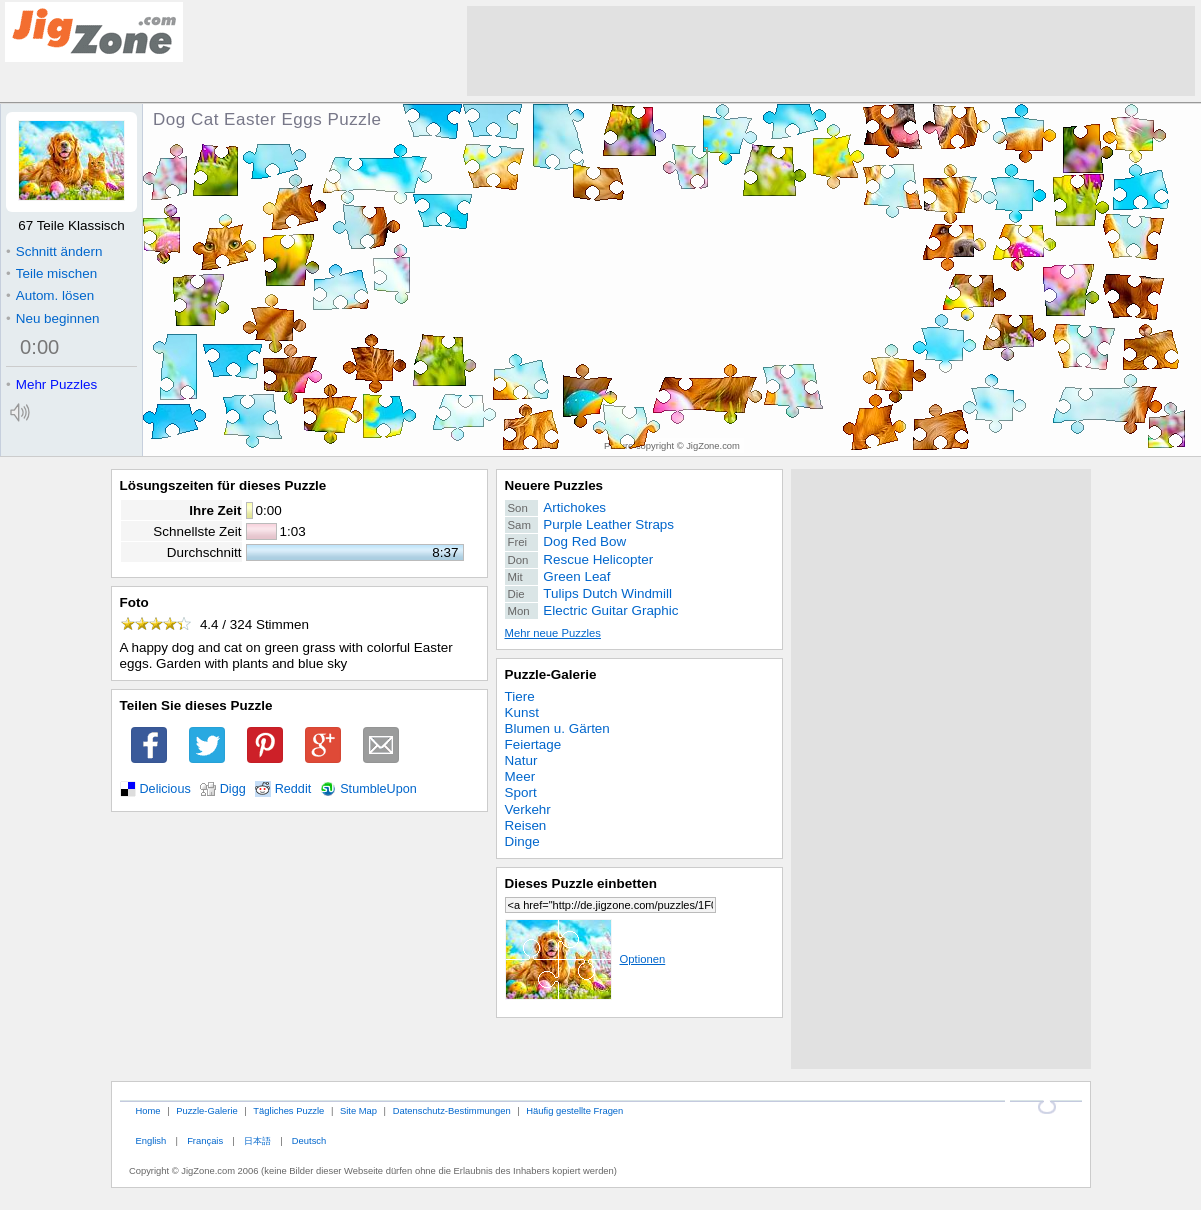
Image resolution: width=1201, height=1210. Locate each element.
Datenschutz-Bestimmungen (452, 1110)
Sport (521, 792)
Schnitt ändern (54, 251)
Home (147, 1110)
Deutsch (309, 1140)
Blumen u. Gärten (557, 728)
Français (205, 1140)
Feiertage (533, 744)
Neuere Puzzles (554, 485)
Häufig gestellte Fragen (574, 1110)
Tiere (520, 696)
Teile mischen (51, 273)
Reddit (293, 789)
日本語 (257, 1140)
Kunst (522, 712)
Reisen (526, 825)
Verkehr (528, 809)
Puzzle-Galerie (551, 674)
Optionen (585, 959)
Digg (233, 789)
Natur (521, 760)
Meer (520, 776)
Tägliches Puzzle (288, 1110)
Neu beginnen (52, 318)
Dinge (522, 841)
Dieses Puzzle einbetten (581, 883)
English (150, 1140)
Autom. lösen (50, 295)
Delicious (165, 789)
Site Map (358, 1110)
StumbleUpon (378, 789)
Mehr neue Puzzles (553, 633)
